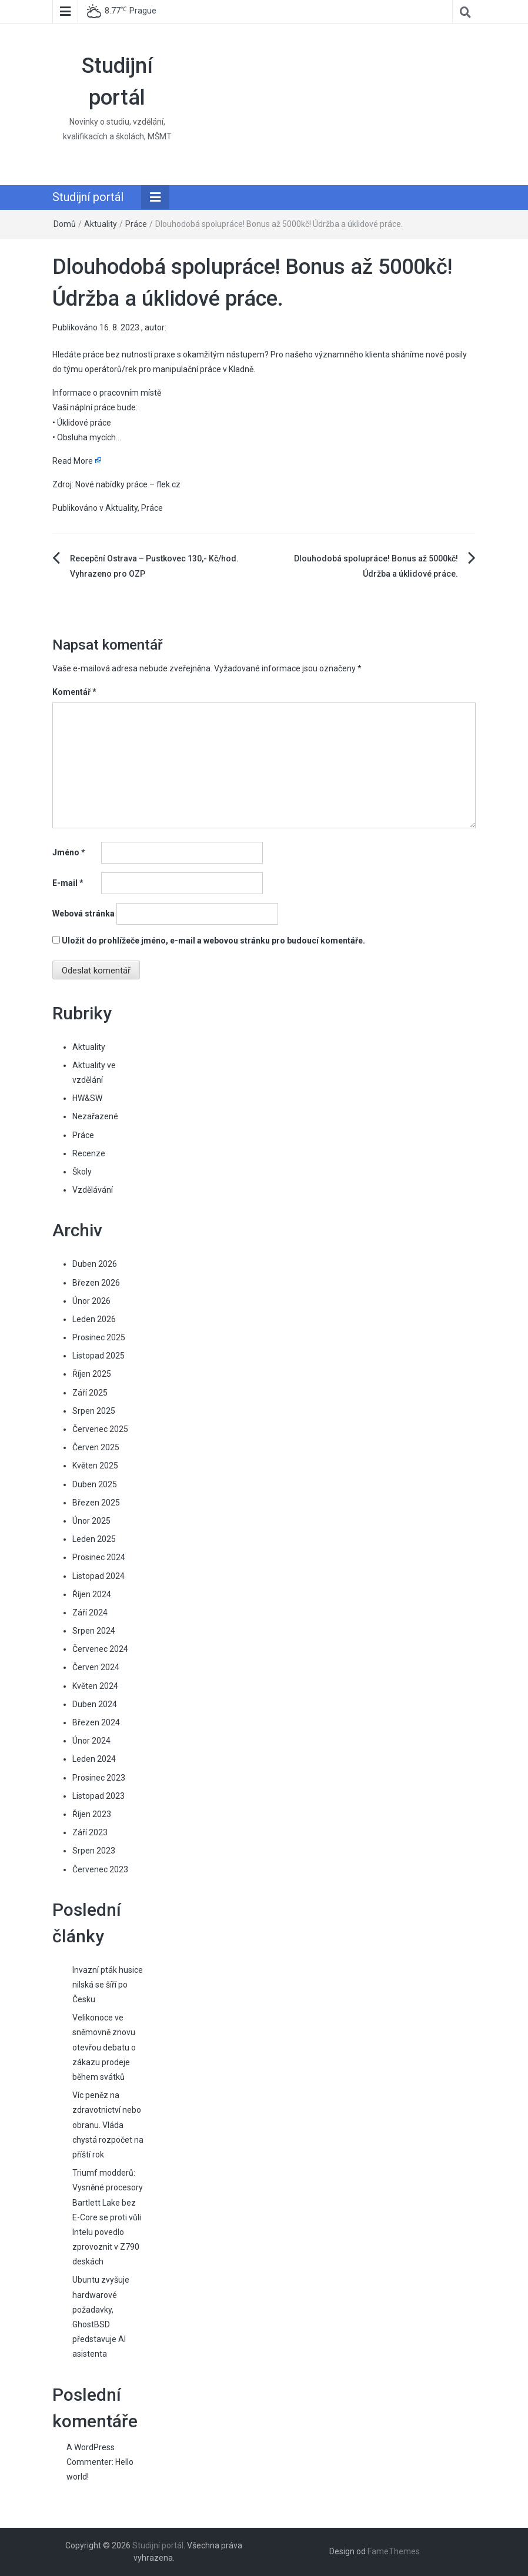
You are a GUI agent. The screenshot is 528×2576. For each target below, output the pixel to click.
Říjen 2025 (91, 1374)
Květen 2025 (95, 1465)
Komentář (74, 692)
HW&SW (87, 1098)
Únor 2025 (91, 1520)
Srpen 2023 (93, 1850)
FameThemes (393, 2551)
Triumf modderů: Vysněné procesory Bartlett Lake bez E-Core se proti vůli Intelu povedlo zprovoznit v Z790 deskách (107, 2217)
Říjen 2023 (91, 1814)
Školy (82, 1171)
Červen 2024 (95, 1667)
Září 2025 (90, 1392)
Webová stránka (83, 913)
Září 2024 (90, 1612)
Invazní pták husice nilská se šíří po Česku (107, 1984)
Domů (65, 224)
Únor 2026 (91, 1301)
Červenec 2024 (100, 1649)
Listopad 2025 (98, 1355)
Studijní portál (87, 197)
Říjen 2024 (91, 1594)
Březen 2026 (96, 1282)
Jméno (68, 852)
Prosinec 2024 (98, 1557)
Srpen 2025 (93, 1411)
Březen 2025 (96, 1502)
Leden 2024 (94, 1759)
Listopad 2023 (98, 1796)
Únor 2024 (91, 1740)
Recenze (88, 1153)
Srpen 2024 (93, 1630)
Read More (72, 461)
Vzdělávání (92, 1190)
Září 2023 (90, 1832)
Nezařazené (95, 1116)
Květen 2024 (95, 1686)
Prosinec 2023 (98, 1777)
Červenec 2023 (100, 1869)
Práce (136, 224)
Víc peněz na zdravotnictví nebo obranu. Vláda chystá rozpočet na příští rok (107, 2124)
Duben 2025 (94, 1484)
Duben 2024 (94, 1704)
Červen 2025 (95, 1447)
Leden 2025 (94, 1539)
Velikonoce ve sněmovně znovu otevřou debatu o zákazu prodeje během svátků (104, 2047)
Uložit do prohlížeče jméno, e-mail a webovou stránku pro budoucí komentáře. (213, 940)
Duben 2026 (94, 1264)
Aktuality (100, 224)
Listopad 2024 (98, 1576)
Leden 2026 (94, 1319)
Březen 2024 (96, 1722)
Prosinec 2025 (98, 1337)
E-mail (67, 883)
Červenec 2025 (100, 1429)
